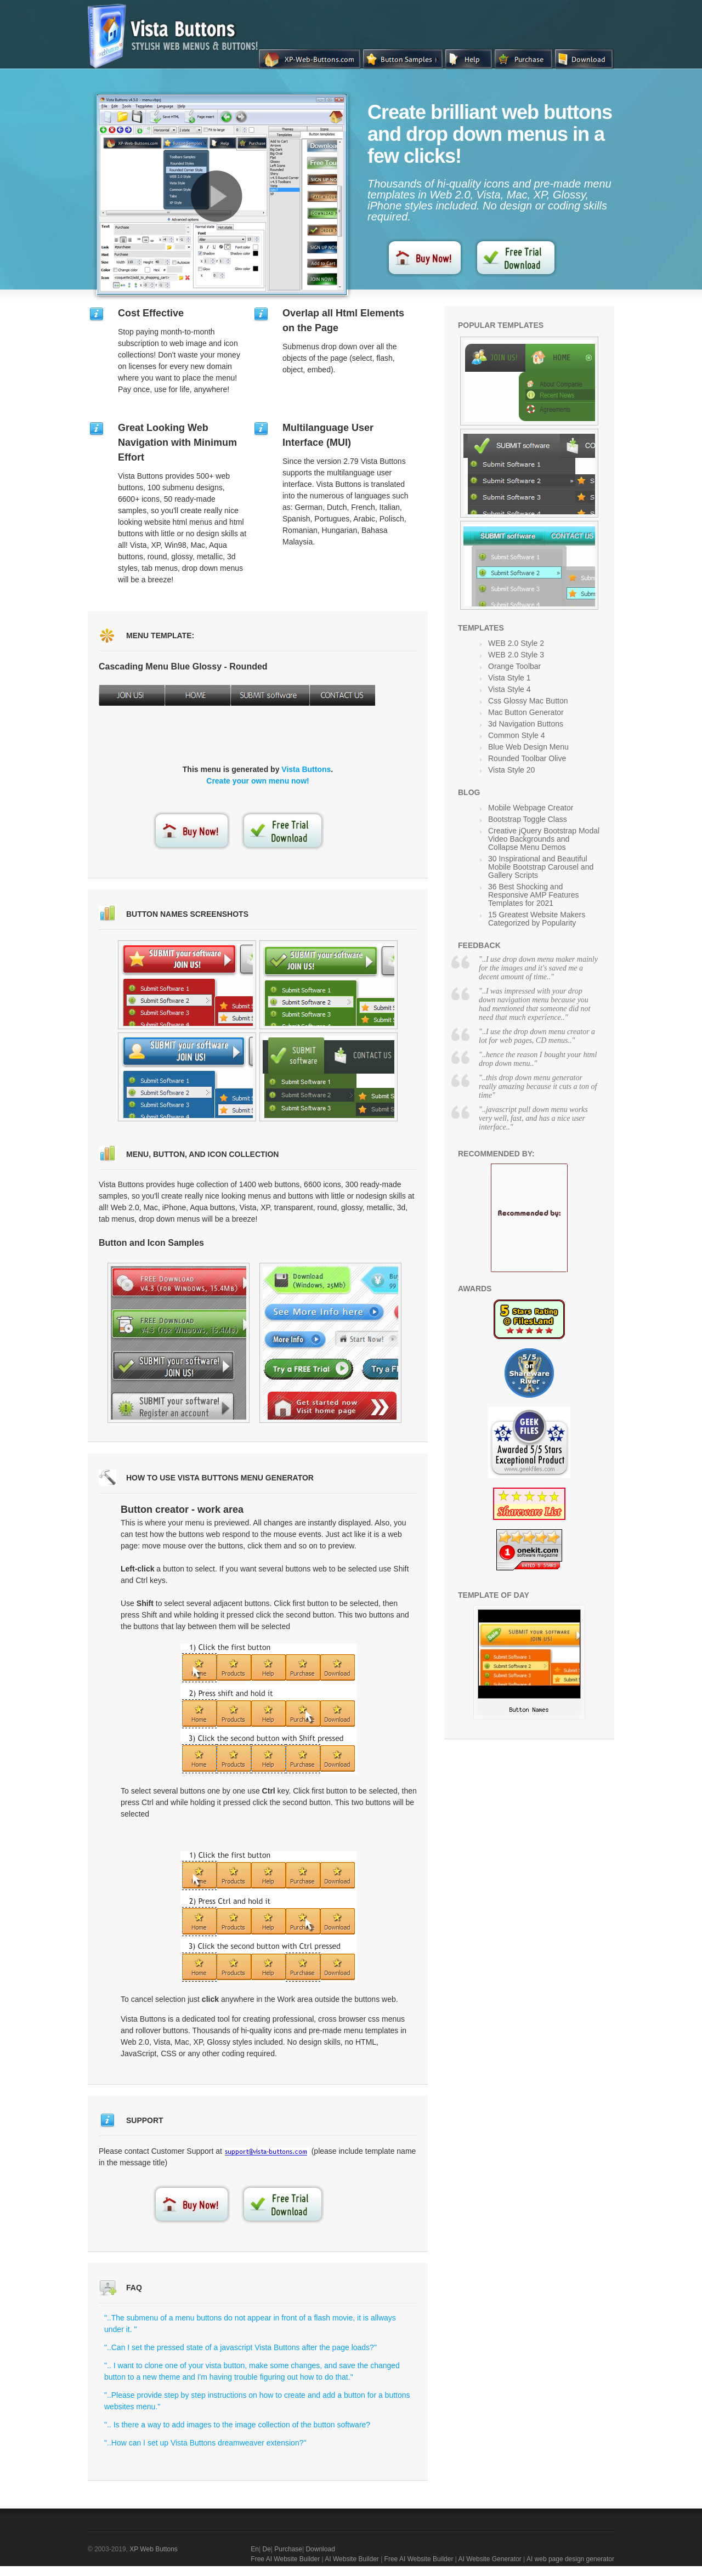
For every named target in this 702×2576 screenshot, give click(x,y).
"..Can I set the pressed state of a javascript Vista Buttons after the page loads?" (240, 2347)
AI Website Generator (490, 2559)
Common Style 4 (516, 735)
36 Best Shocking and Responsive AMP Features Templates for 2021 (533, 894)
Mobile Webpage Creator (530, 807)
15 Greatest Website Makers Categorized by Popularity (536, 918)
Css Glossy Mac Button (528, 700)
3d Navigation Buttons (525, 723)
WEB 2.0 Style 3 (516, 654)
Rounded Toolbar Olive (527, 758)
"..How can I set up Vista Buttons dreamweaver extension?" (205, 2442)
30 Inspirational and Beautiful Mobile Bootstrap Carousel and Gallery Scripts (540, 867)
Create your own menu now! (257, 780)
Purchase (288, 2549)
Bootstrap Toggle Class (527, 819)
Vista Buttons (306, 769)
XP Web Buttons (153, 2549)
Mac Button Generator (526, 712)
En (255, 2549)
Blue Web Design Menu (528, 746)
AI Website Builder (352, 2559)
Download (320, 2549)
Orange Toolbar (514, 666)
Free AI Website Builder (285, 2559)
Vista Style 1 (509, 677)
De (266, 2549)
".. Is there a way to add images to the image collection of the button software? (237, 2424)
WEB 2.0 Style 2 (516, 643)
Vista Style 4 (509, 689)
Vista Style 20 (511, 769)
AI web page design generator (570, 2559)
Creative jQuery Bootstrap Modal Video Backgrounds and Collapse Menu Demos (543, 839)
